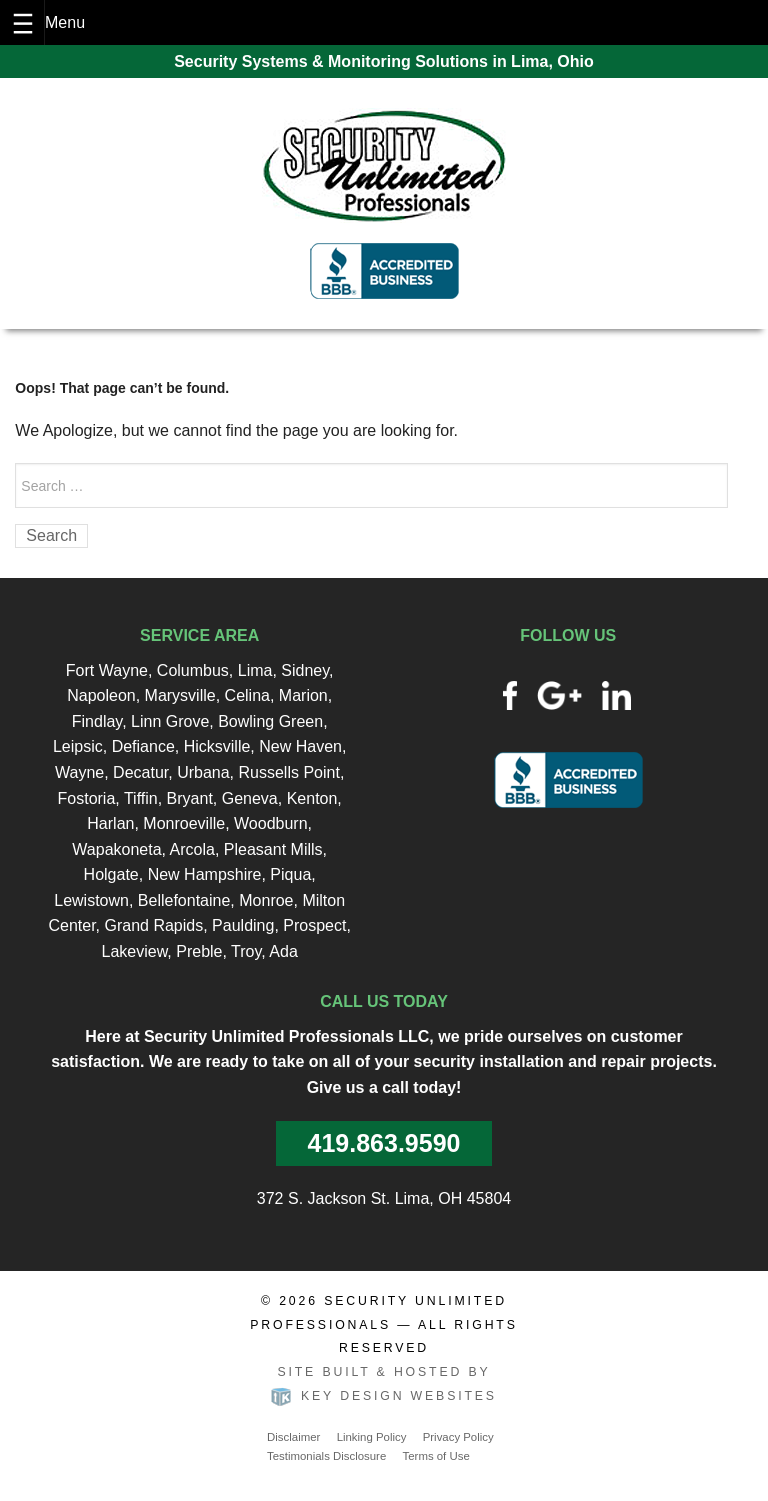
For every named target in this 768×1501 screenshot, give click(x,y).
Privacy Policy (458, 1437)
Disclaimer (293, 1437)
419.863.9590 (384, 1143)
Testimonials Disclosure (326, 1456)
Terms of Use (436, 1456)
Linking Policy (372, 1437)
